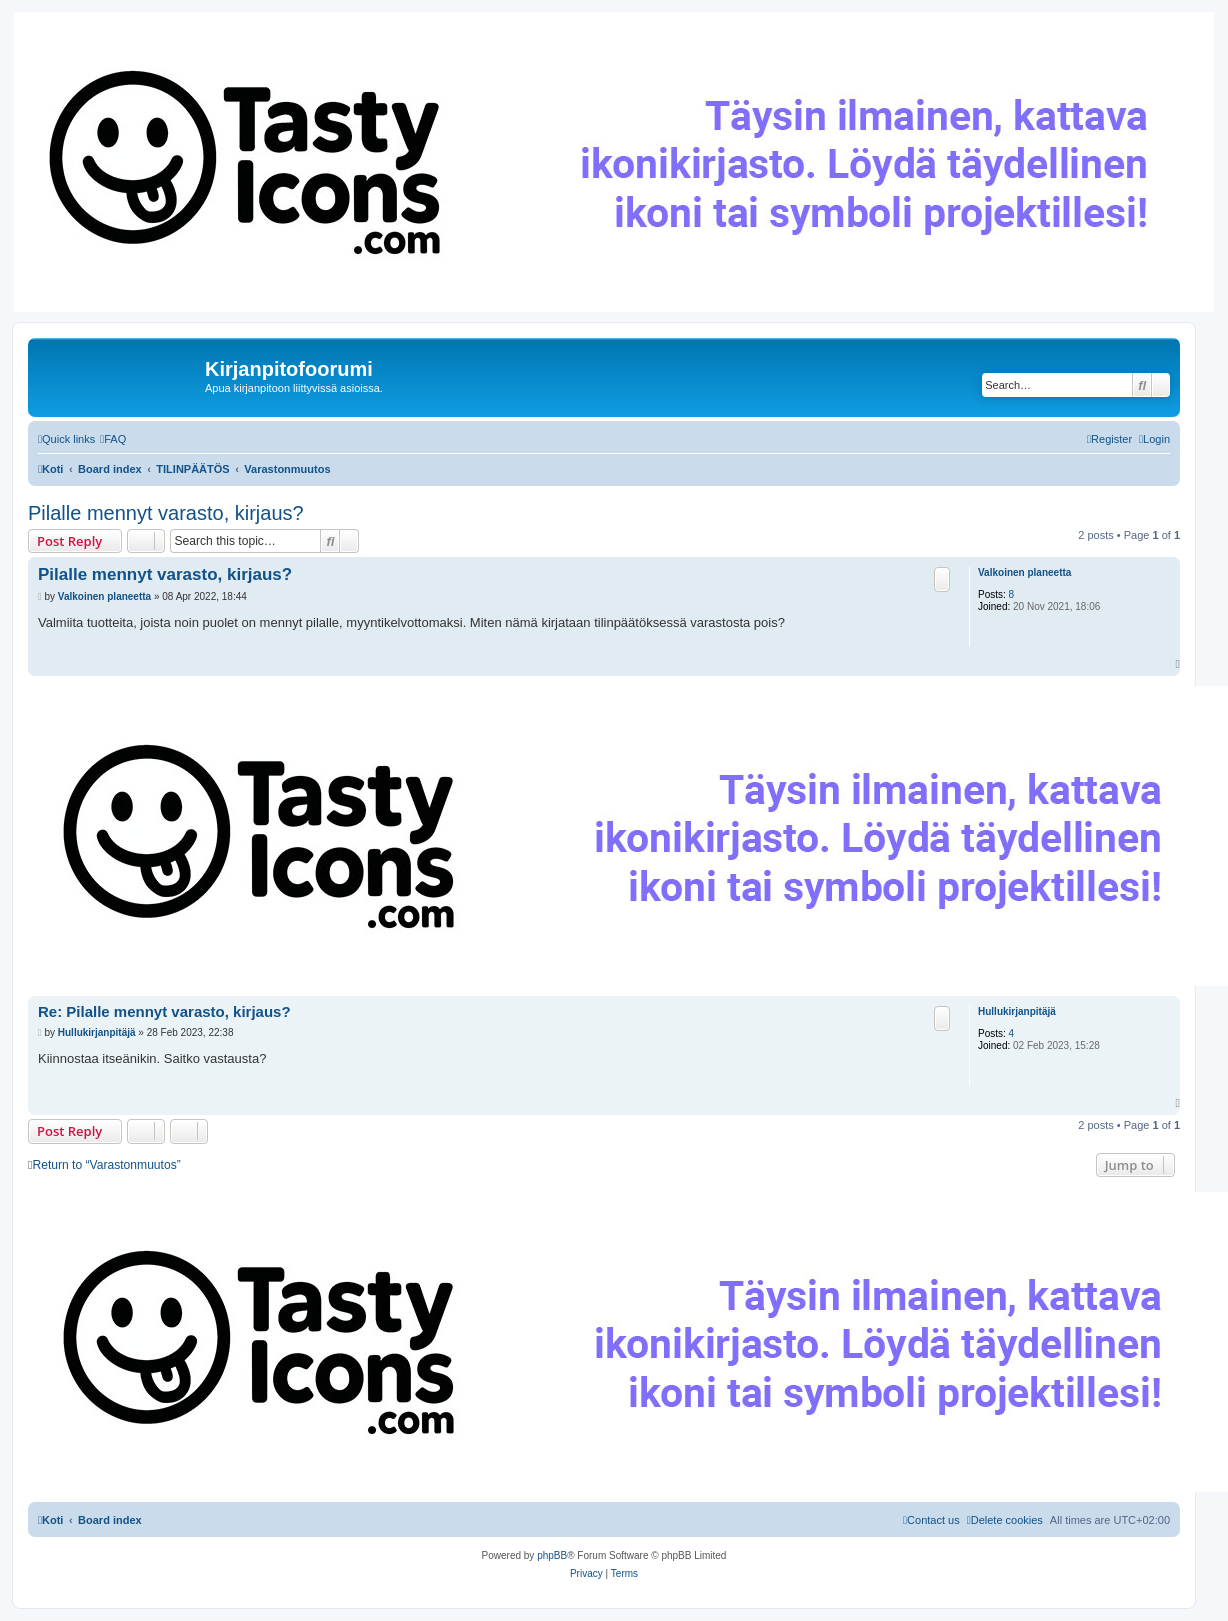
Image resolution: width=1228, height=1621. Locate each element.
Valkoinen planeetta (1024, 572)
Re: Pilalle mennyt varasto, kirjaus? (164, 1011)
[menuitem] (113, 439)
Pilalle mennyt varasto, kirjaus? (166, 513)
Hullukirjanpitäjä (1017, 1011)
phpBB (552, 1555)
